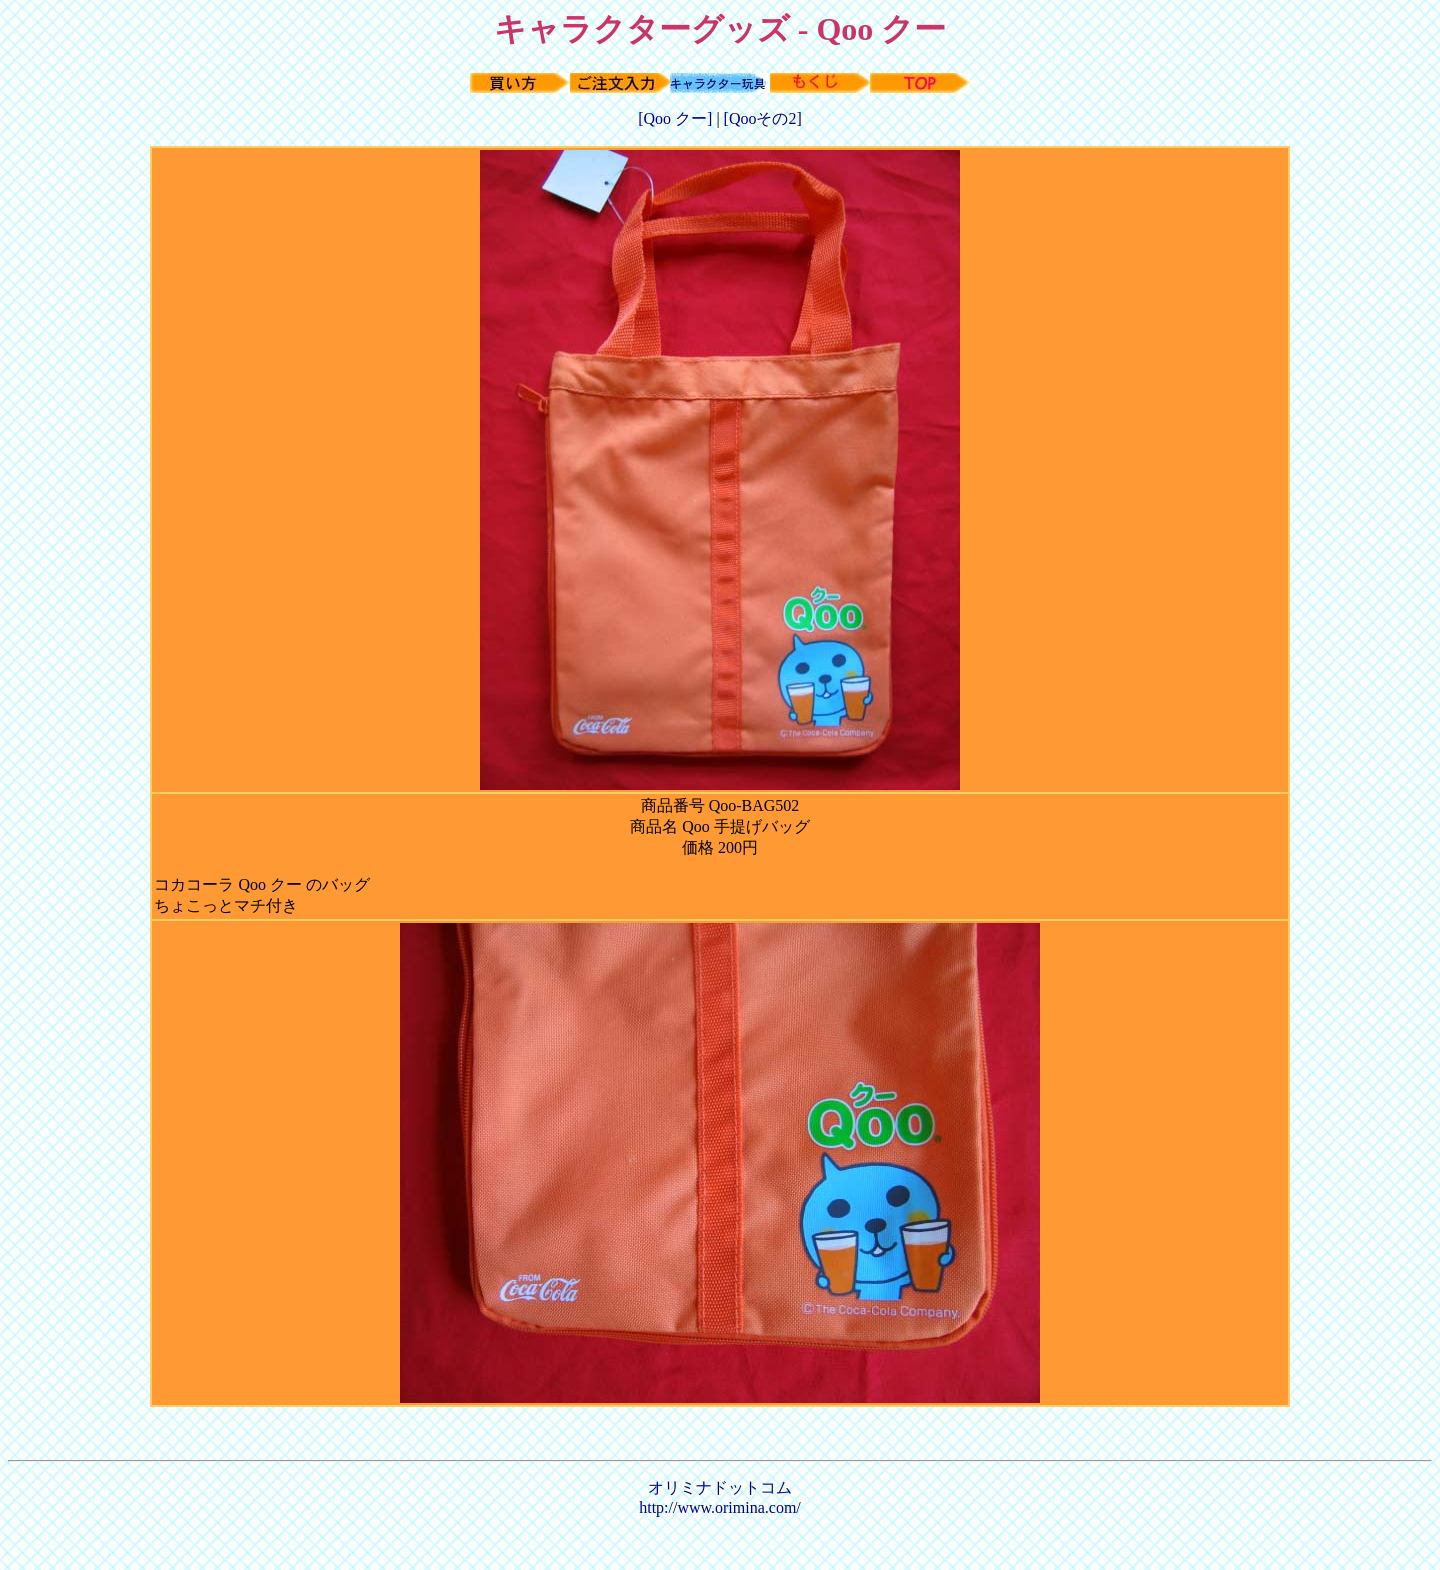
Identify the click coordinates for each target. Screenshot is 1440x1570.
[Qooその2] (763, 118)
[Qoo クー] (677, 118)
